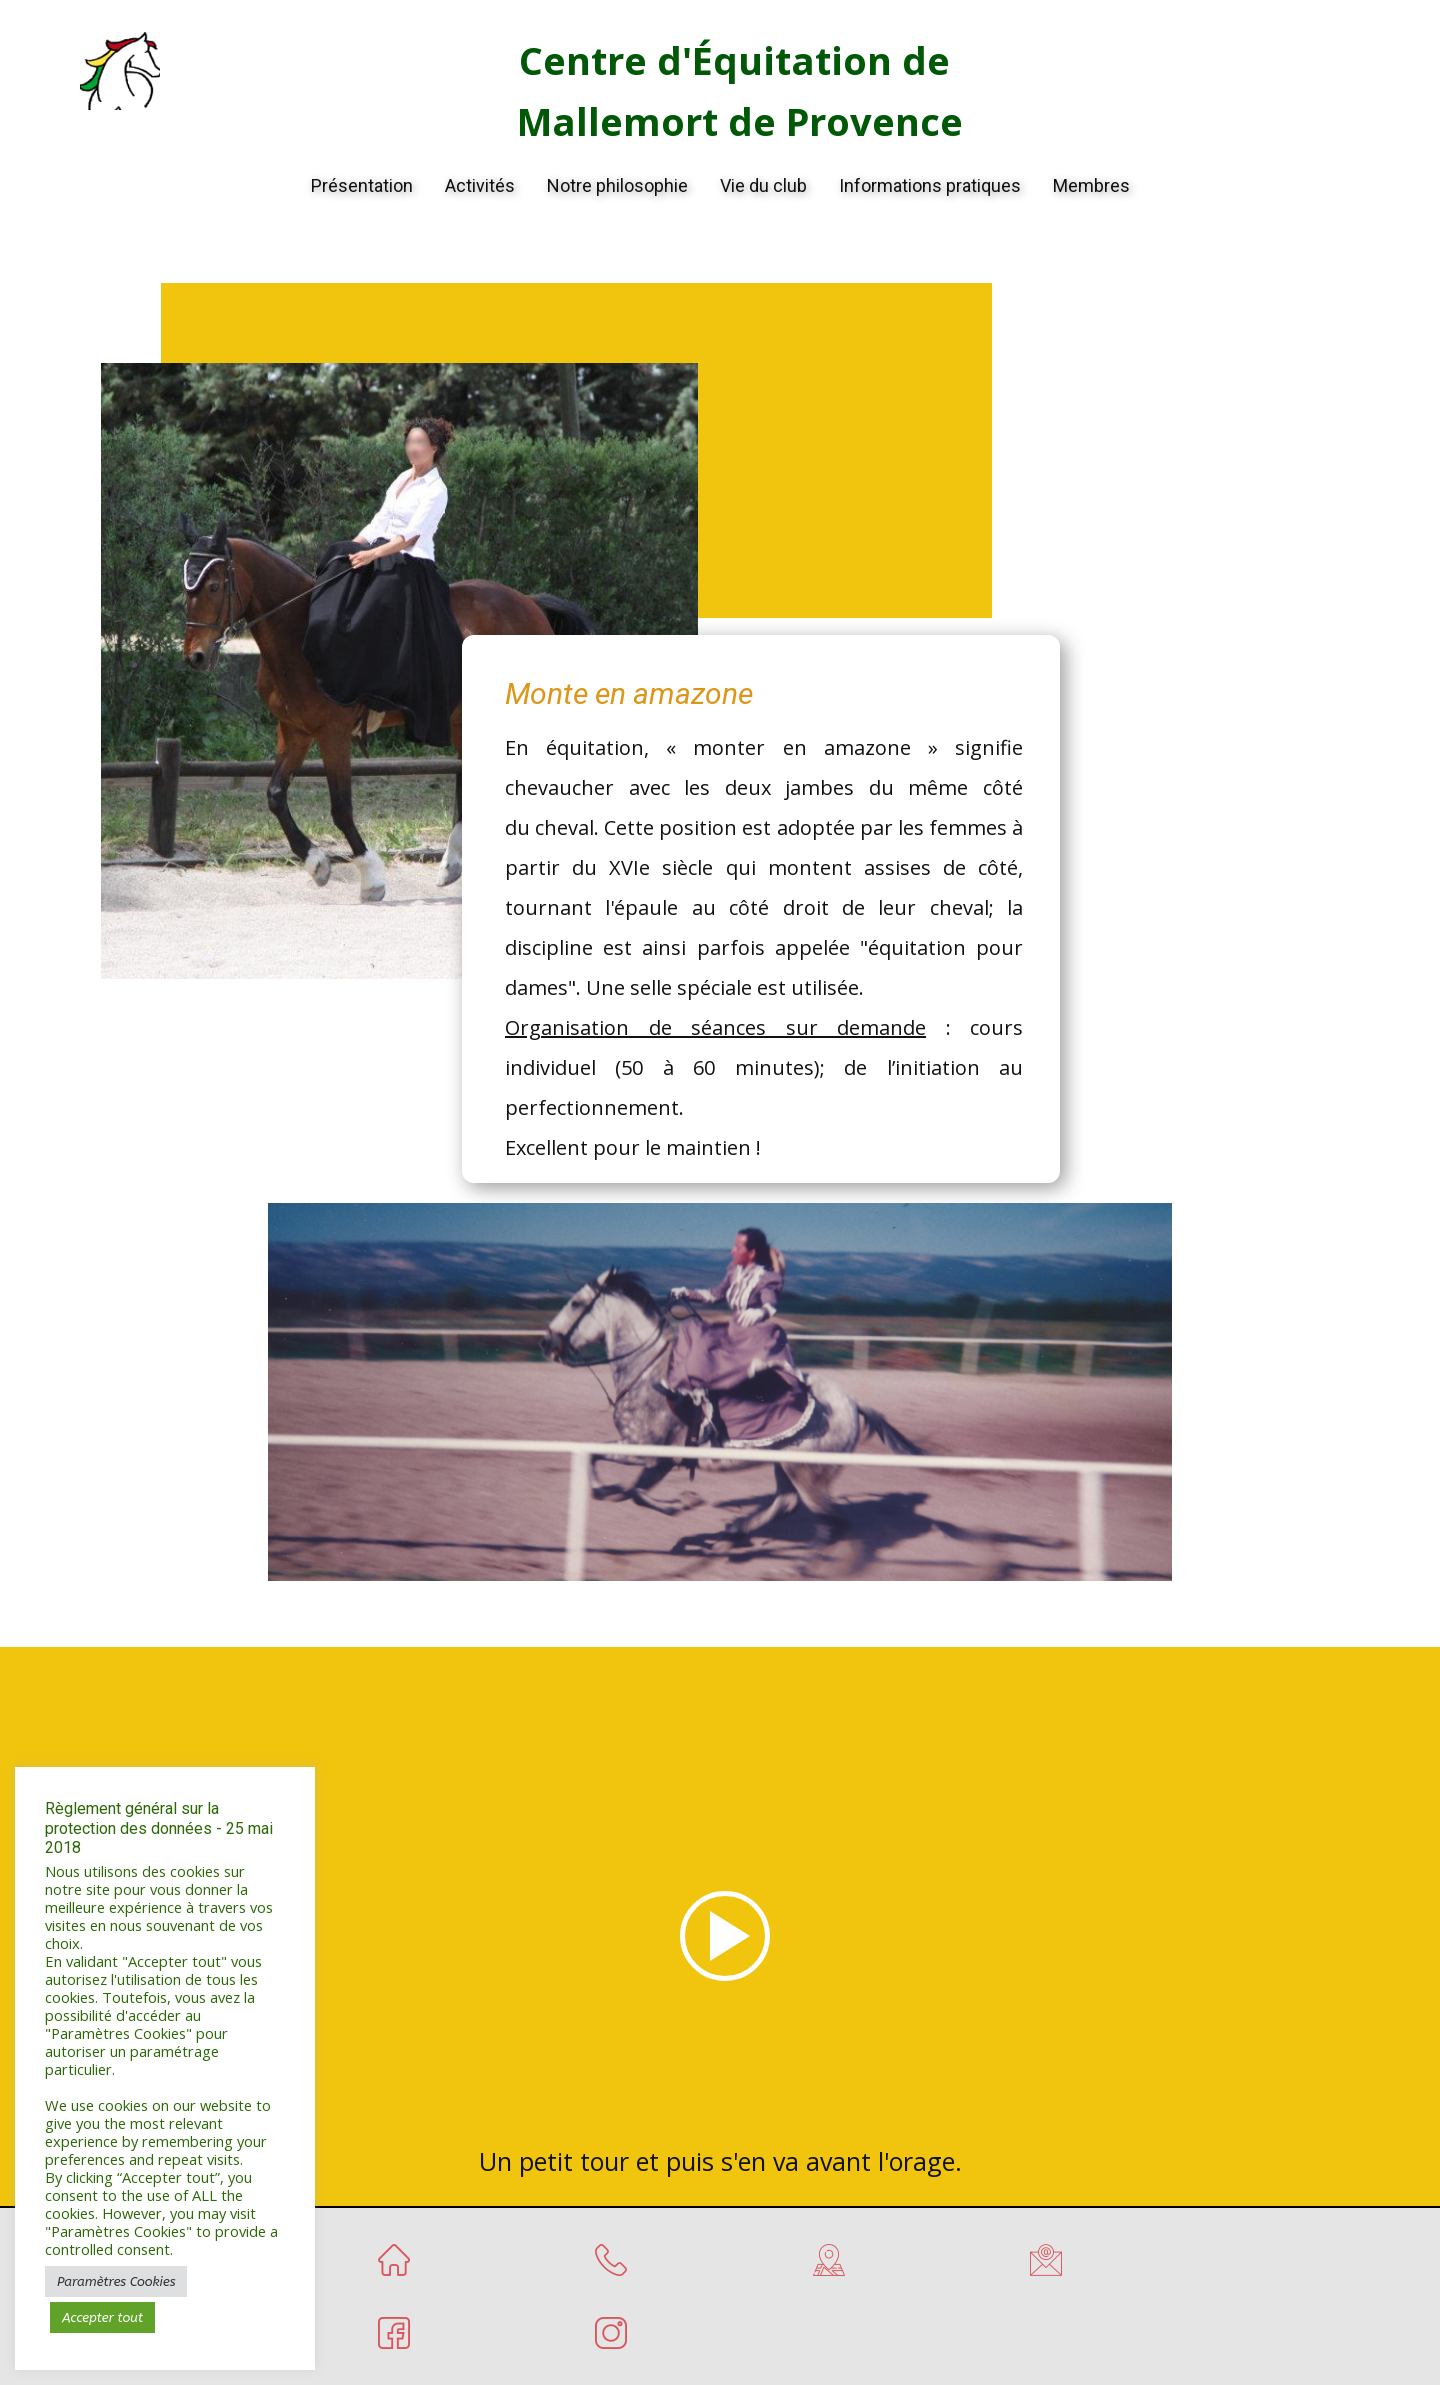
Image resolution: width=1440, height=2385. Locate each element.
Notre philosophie (617, 185)
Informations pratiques (930, 185)
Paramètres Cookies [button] (116, 2281)
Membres (1091, 185)
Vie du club (763, 185)
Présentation (362, 185)
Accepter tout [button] (102, 2317)
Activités (480, 185)
